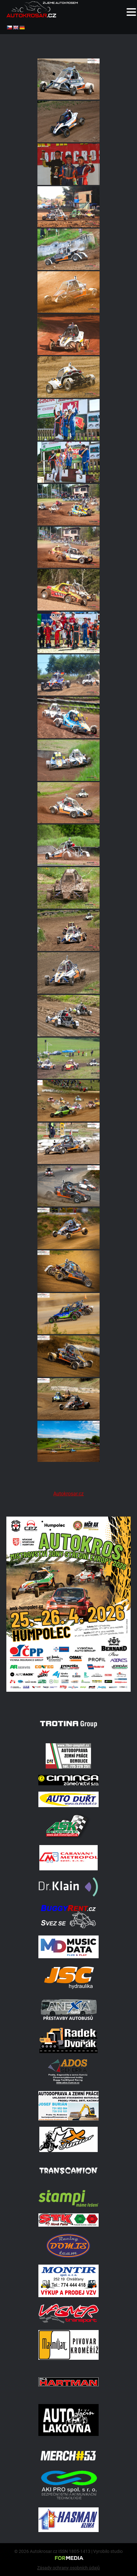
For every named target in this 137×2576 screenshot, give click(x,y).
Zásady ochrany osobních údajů (68, 2567)
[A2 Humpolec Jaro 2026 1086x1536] (68, 1697)
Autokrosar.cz (68, 1494)
